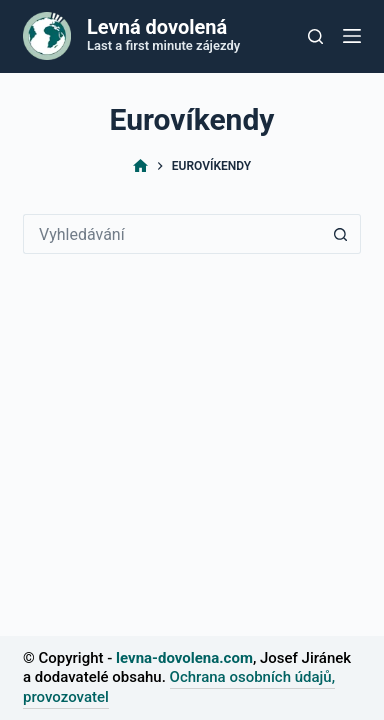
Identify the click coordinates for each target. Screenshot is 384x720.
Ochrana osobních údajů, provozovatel (179, 687)
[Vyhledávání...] (172, 234)
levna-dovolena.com (184, 658)
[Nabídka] (352, 36)
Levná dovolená (157, 27)
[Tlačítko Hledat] (341, 234)
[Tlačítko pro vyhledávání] (315, 36)
